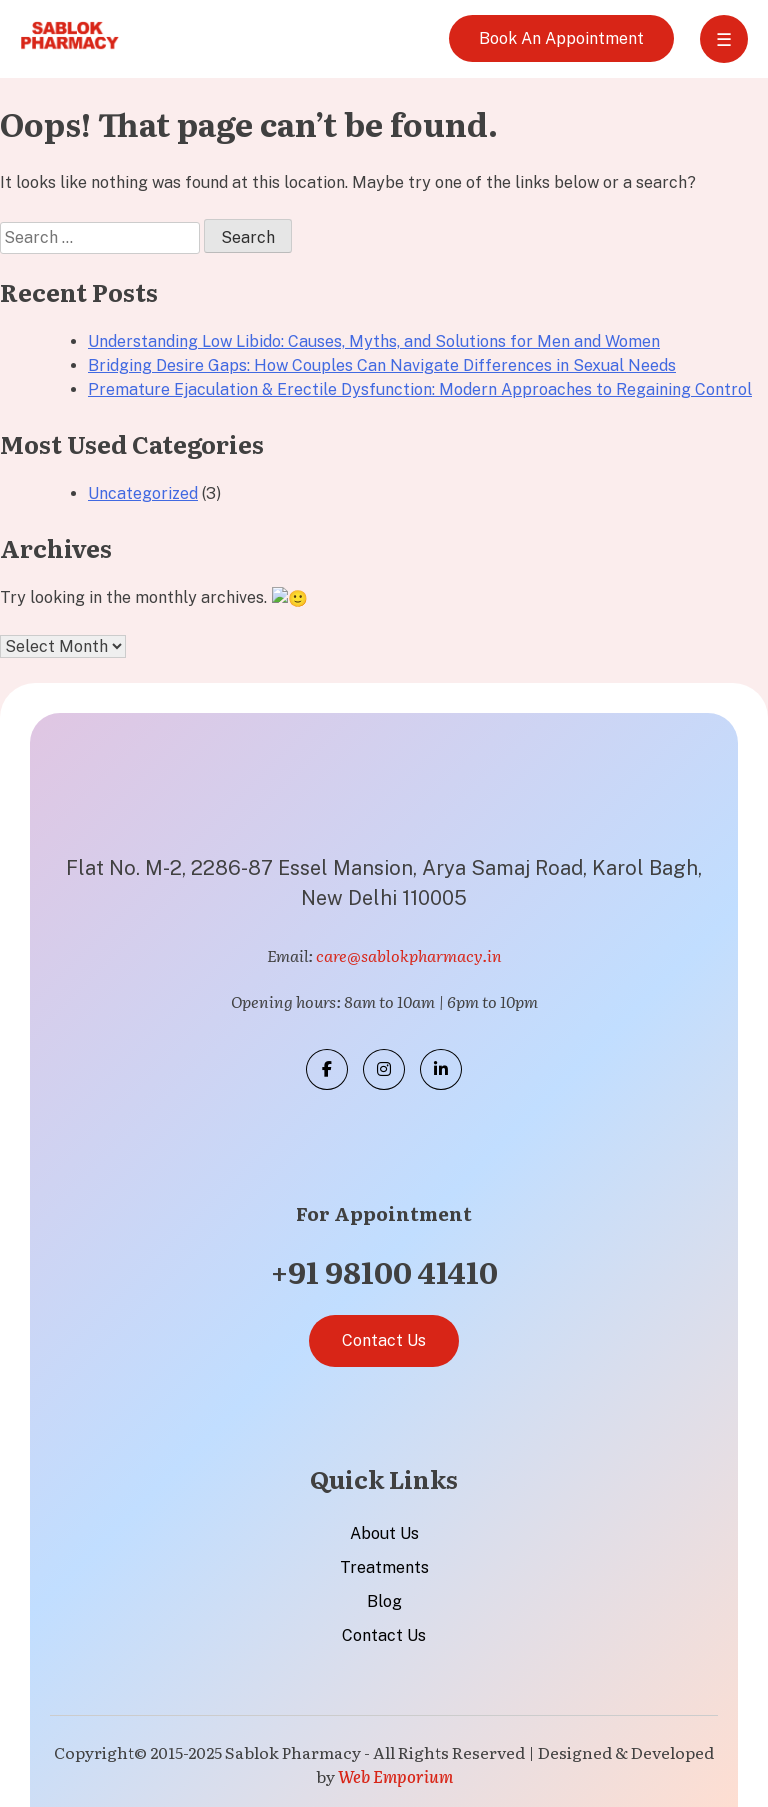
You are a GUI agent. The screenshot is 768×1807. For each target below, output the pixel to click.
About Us (384, 1531)
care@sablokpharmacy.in (409, 954)
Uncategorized (143, 493)
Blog (384, 1599)
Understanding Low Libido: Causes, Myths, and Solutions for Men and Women (374, 341)
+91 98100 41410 (384, 1269)
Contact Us (384, 1338)
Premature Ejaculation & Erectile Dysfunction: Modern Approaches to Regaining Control (420, 389)
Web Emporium (395, 1774)
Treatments (384, 1565)
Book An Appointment (561, 38)
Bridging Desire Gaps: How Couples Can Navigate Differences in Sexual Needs (382, 365)
